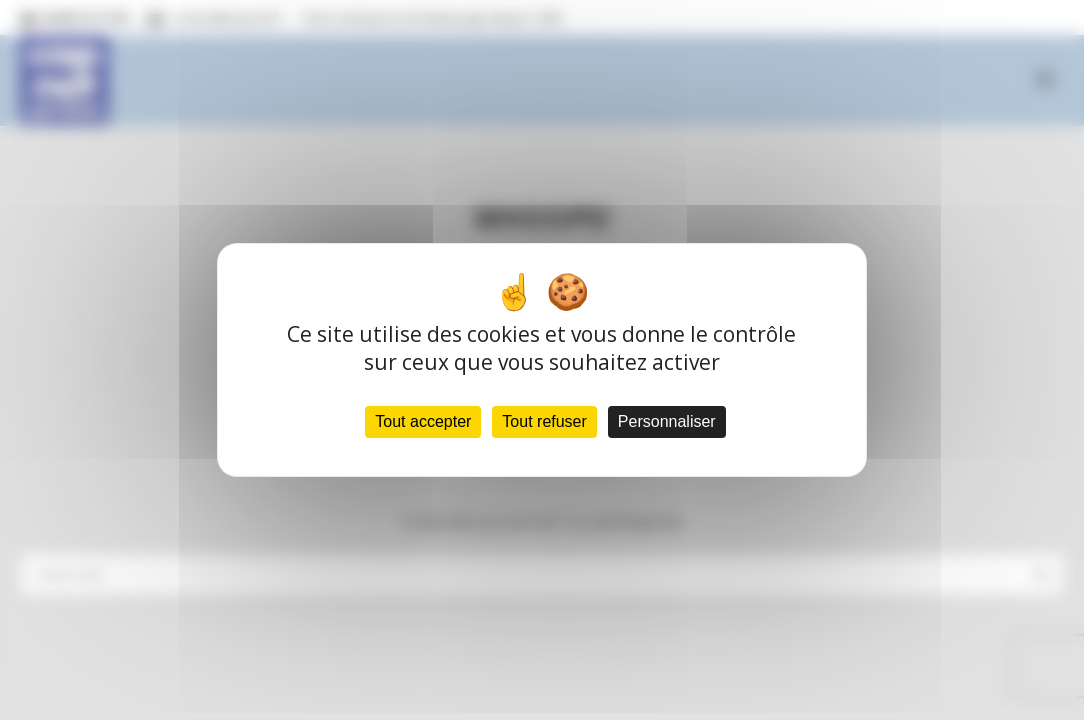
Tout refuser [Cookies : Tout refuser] (544, 421)
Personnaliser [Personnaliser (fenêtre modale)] (667, 421)
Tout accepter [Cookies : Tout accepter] (423, 421)
